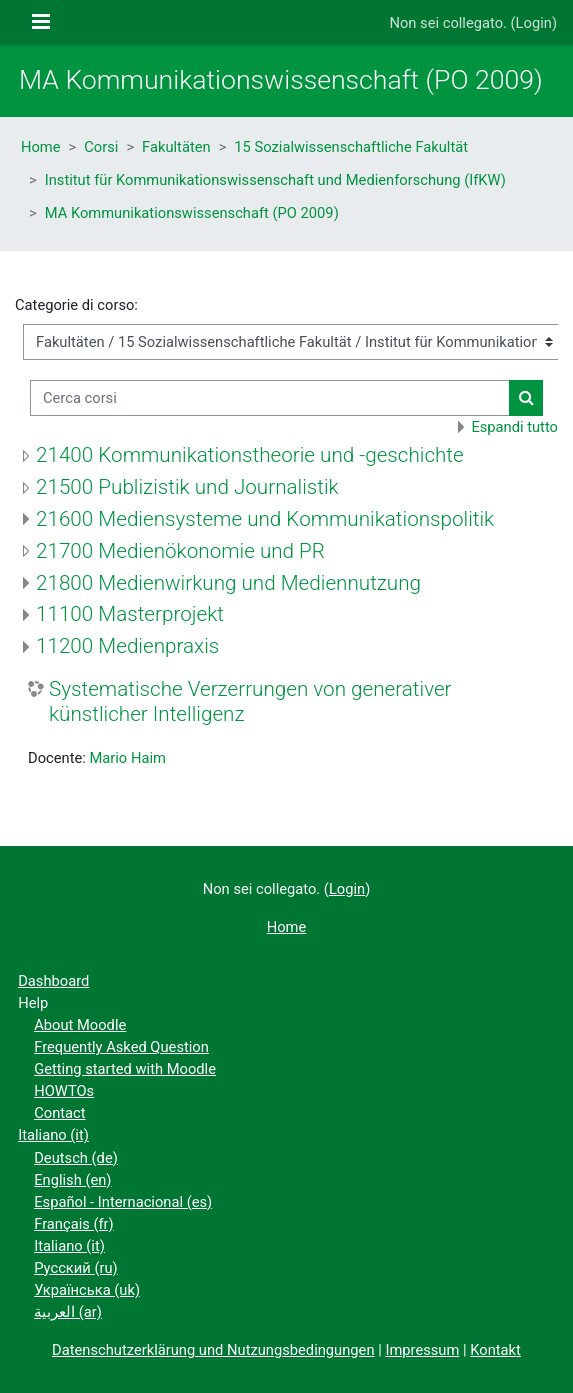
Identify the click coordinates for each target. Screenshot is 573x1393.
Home (41, 147)
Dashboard (53, 981)
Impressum (422, 1350)
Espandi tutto (514, 427)
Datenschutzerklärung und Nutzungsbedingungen (213, 1350)
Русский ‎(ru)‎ (75, 1268)
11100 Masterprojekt (130, 614)
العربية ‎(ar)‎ (68, 1312)
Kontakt (495, 1350)
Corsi (101, 147)
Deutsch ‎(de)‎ (76, 1158)
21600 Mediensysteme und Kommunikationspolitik (265, 519)
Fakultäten (176, 147)
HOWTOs (64, 1091)
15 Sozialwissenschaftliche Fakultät (351, 147)
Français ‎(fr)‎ (74, 1224)
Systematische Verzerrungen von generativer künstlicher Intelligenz (250, 701)
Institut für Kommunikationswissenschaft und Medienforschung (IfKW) (275, 180)
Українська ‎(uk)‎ (87, 1290)
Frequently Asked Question (121, 1047)
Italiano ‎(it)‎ (53, 1135)
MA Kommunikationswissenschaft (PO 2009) (192, 213)
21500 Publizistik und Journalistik (187, 487)
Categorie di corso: (76, 305)
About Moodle (80, 1025)
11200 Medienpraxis (127, 646)
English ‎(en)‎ (72, 1180)
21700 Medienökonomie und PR (180, 551)
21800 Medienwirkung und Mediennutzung (228, 583)
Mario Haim (127, 758)
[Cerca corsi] (270, 398)
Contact (59, 1113)
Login (534, 23)
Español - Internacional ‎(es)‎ (123, 1202)
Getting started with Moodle (125, 1069)
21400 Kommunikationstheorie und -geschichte (250, 455)
